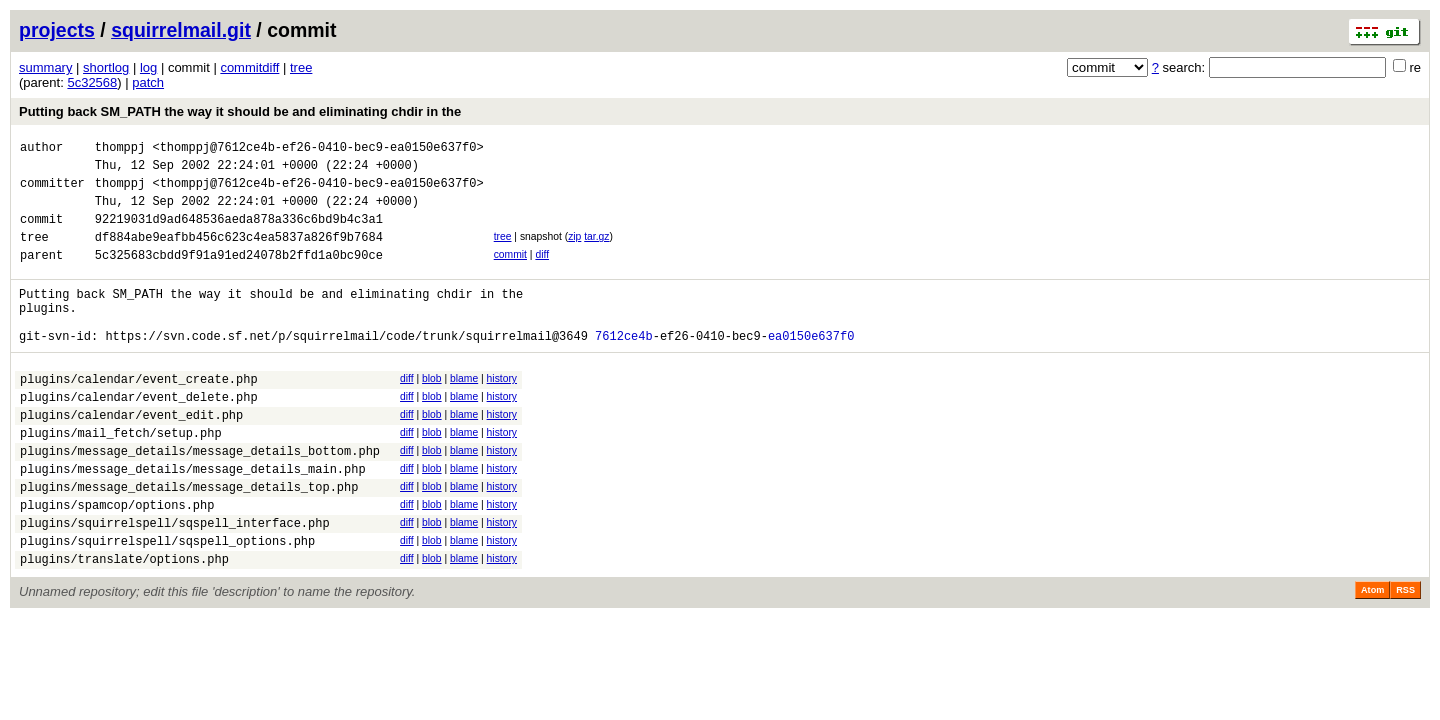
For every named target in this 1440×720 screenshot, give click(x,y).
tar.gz (596, 251)
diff (542, 272)
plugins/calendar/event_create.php (139, 414)
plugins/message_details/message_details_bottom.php (200, 498)
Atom (1372, 656)
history (502, 411)
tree (301, 67)
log (148, 67)
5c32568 (92, 82)
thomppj (120, 149)
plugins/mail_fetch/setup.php (121, 477)
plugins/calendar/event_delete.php (139, 435)
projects (57, 30)
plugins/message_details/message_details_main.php (193, 519)
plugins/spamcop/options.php (117, 561)
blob (432, 411)
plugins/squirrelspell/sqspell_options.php (167, 603)
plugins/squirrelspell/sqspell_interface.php (175, 582)
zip (574, 251)
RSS (1405, 656)
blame (464, 411)
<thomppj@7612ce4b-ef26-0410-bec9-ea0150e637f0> (317, 149)
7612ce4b (624, 368)
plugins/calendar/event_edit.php (131, 456)
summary (45, 67)
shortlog (106, 67)
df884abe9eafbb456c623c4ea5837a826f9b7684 (239, 254)
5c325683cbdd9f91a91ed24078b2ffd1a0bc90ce (239, 275)
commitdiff (249, 67)
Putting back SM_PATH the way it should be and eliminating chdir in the (240, 111)
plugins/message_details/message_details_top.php (189, 540)
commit (510, 272)
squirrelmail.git (181, 30)
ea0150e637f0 (811, 368)
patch (148, 82)
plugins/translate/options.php (124, 624)
